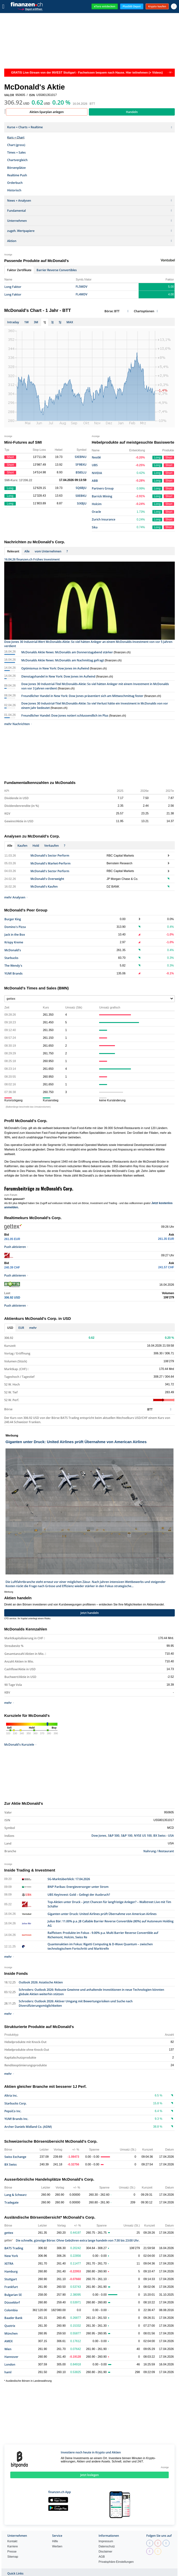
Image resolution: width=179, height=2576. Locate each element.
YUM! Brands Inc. (16, 2119)
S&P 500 (113, 1836)
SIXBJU (81, 503)
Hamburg (11, 2271)
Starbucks (11, 958)
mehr (33, 1328)
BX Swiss (10, 2164)
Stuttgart (10, 2279)
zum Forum (10, 1194)
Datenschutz (107, 2546)
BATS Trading (13, 2248)
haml (7, 2372)
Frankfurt (11, 2287)
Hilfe (55, 2541)
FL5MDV (81, 287)
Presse (12, 2551)
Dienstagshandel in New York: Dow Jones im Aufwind (58, 676)
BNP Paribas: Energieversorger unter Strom (78, 1887)
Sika (94, 527)
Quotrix (9, 2326)
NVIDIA (97, 473)
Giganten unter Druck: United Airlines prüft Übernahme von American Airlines (102, 1914)
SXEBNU (80, 457)
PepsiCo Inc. (12, 2111)
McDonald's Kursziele (20, 1745)
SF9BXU (80, 465)
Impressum (106, 2541)
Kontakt (12, 2541)
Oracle (96, 512)
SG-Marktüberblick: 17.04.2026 (69, 1879)
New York (11, 2256)
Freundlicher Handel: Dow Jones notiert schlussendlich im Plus (64, 715)
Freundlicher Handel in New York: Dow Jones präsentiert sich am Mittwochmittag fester (82, 696)
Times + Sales (16, 152)
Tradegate (11, 2202)
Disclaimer (105, 2551)
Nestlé (96, 457)
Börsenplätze (16, 168)
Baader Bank (13, 2318)
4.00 (171, 294)
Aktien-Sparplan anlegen (47, 112)
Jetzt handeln (89, 1613)
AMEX (8, 2341)
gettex (8, 2233)
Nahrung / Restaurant (158, 1851)
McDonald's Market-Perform (50, 863)
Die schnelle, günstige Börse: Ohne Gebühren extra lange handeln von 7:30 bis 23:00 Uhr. (72, 2240)
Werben (57, 2546)
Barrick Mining (102, 496)
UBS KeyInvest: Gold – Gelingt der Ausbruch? (79, 1895)
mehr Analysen (15, 897)
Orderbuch (15, 183)
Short (168, 457)
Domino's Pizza (15, 927)
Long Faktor (12, 287)
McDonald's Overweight (47, 879)
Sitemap (12, 2556)
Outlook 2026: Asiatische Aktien (41, 1982)
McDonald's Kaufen (44, 886)
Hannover (11, 2357)
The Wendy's (13, 966)
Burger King (12, 919)
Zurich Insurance (103, 519)
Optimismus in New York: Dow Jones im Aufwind (55, 668)
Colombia (11, 2310)
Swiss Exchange (15, 2157)
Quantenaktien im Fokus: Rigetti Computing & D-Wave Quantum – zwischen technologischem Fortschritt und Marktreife (100, 1946)
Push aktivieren (16, 1247)
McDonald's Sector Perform (49, 855)
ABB (95, 481)
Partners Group (103, 488)
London (9, 2364)
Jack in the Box (14, 935)
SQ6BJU (81, 488)
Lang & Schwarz (15, 2195)
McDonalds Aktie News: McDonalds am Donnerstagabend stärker (67, 652)
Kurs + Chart (15, 137)
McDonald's (12, 950)
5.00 (171, 286)
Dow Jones (98, 1836)
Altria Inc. (11, 2095)
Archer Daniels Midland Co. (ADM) (28, 2127)
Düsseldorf (12, 2302)
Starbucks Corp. (15, 2103)
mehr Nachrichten (18, 724)
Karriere (12, 2546)
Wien (7, 2349)
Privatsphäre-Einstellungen (116, 2561)
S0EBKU (80, 496)
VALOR (9, 95)
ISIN (32, 95)
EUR (21, 1328)
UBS (95, 465)
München (11, 2333)
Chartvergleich (17, 160)
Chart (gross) (16, 145)
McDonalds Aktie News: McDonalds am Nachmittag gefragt (62, 660)
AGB (102, 2556)
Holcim (97, 504)
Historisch (14, 190)
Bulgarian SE (13, 2295)
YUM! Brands (13, 973)
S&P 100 (126, 1836)
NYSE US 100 (143, 1836)
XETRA (8, 2264)
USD (10, 1328)
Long (157, 457)
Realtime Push (17, 175)
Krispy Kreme (13, 942)
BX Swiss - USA (163, 1836)
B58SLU (81, 472)
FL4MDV (81, 294)
